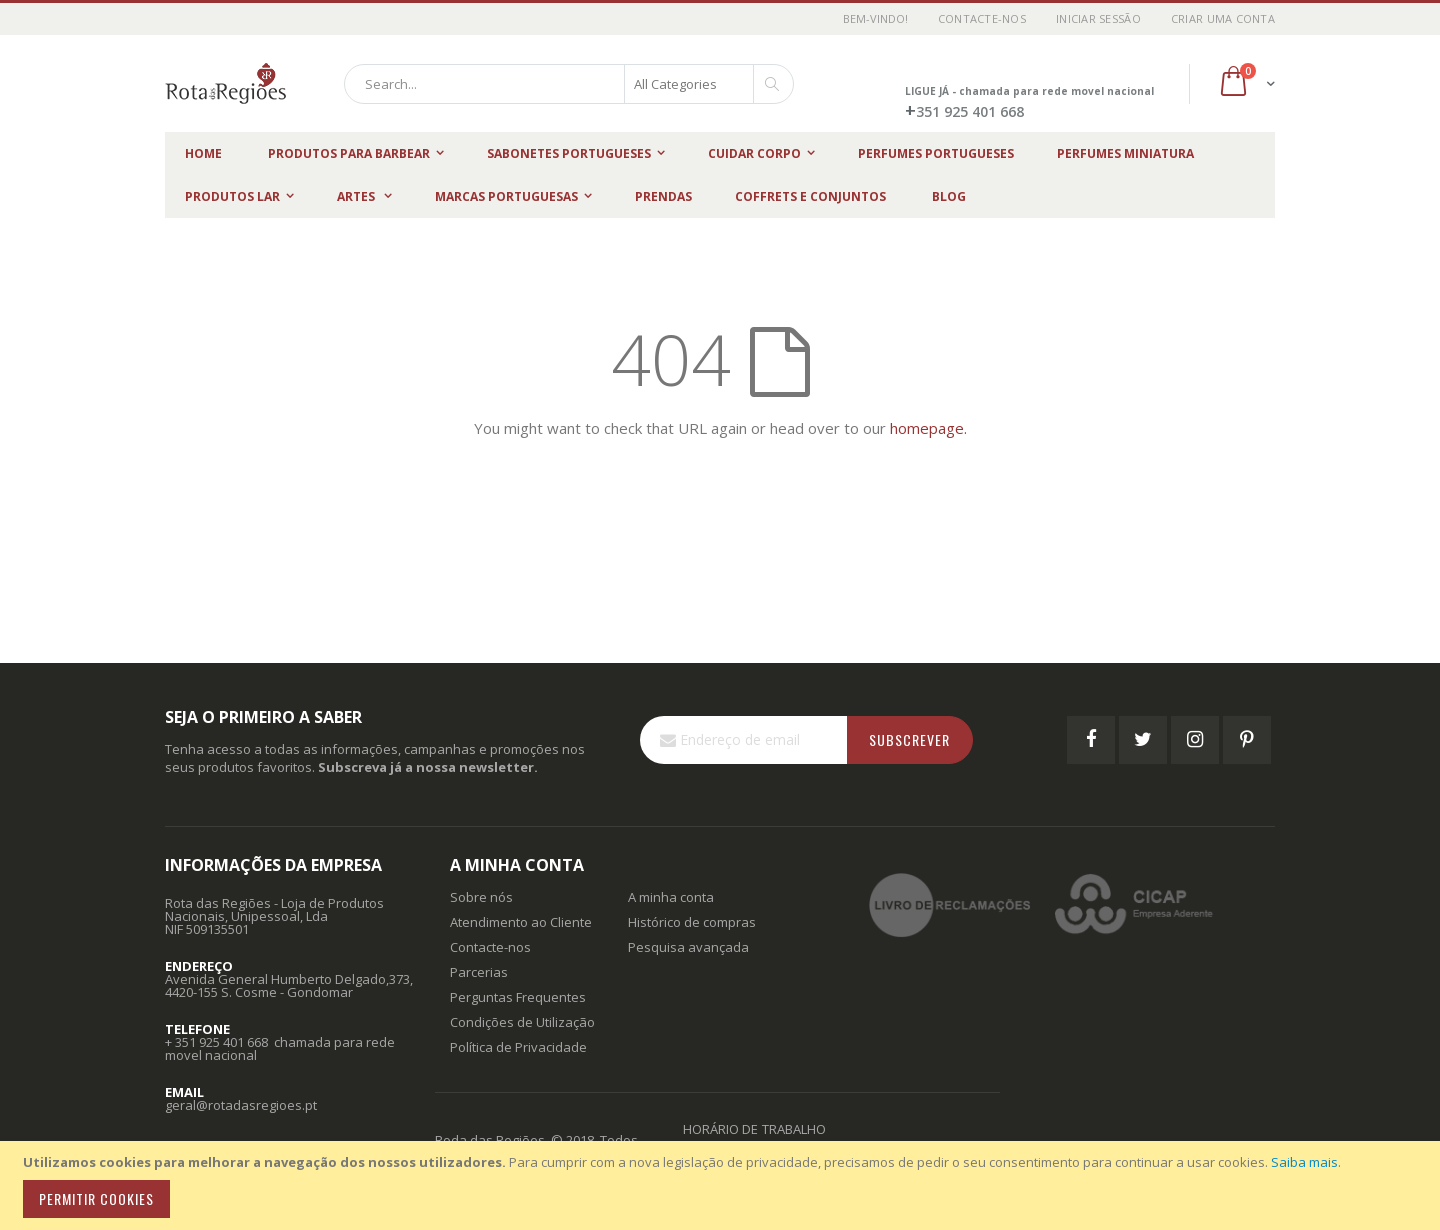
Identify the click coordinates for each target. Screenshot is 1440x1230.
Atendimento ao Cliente (521, 922)
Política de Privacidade (518, 1047)
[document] (723, 1185)
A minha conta (671, 897)
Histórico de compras (692, 922)
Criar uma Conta (1223, 18)
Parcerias (479, 972)
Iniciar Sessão (1098, 18)
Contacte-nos (982, 18)
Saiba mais (1304, 1162)
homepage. (928, 428)
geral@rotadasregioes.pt (241, 1105)
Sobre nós (481, 897)
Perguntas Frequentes (518, 997)
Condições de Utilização (522, 1022)
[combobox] (569, 84)
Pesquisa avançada (688, 947)
